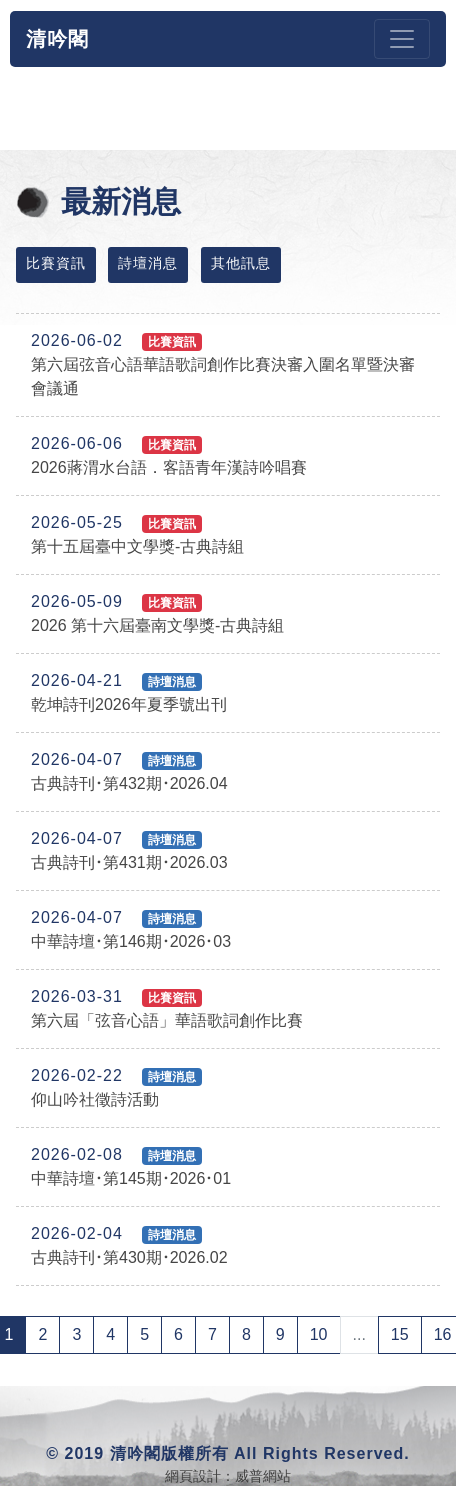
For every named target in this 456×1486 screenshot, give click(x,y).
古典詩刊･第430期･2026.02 (129, 1245)
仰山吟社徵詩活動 (116, 1087)
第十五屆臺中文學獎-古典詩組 (137, 534)
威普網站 (263, 1476)
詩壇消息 (148, 263)
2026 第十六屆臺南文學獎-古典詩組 (157, 613)
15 (400, 1334)
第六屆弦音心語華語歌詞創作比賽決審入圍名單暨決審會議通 (223, 364)
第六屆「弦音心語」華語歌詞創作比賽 (167, 1008)
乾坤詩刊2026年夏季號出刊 (129, 692)
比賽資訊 (56, 263)
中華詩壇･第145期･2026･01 (131, 1166)
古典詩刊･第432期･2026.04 (129, 771)
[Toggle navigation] (402, 39)
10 (319, 1334)
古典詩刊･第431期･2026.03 (129, 850)
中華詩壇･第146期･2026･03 (131, 929)
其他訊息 (241, 263)
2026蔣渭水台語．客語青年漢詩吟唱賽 (169, 455)
